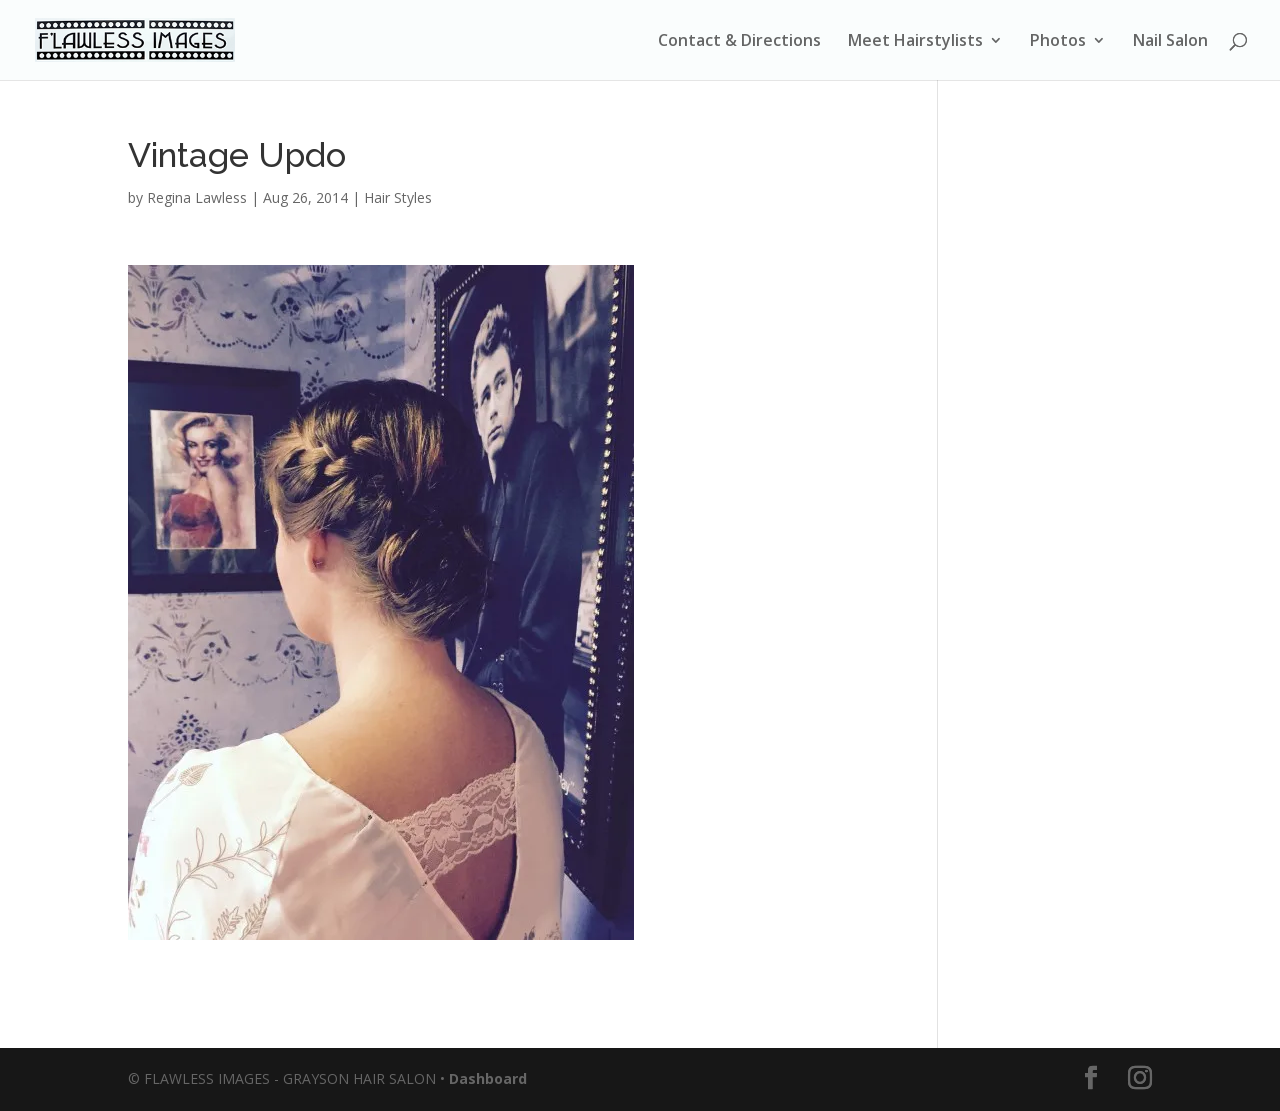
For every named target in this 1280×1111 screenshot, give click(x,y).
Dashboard (488, 1078)
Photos (1058, 42)
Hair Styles (398, 197)
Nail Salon (1170, 42)
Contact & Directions (739, 42)
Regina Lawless (197, 197)
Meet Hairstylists (915, 42)
